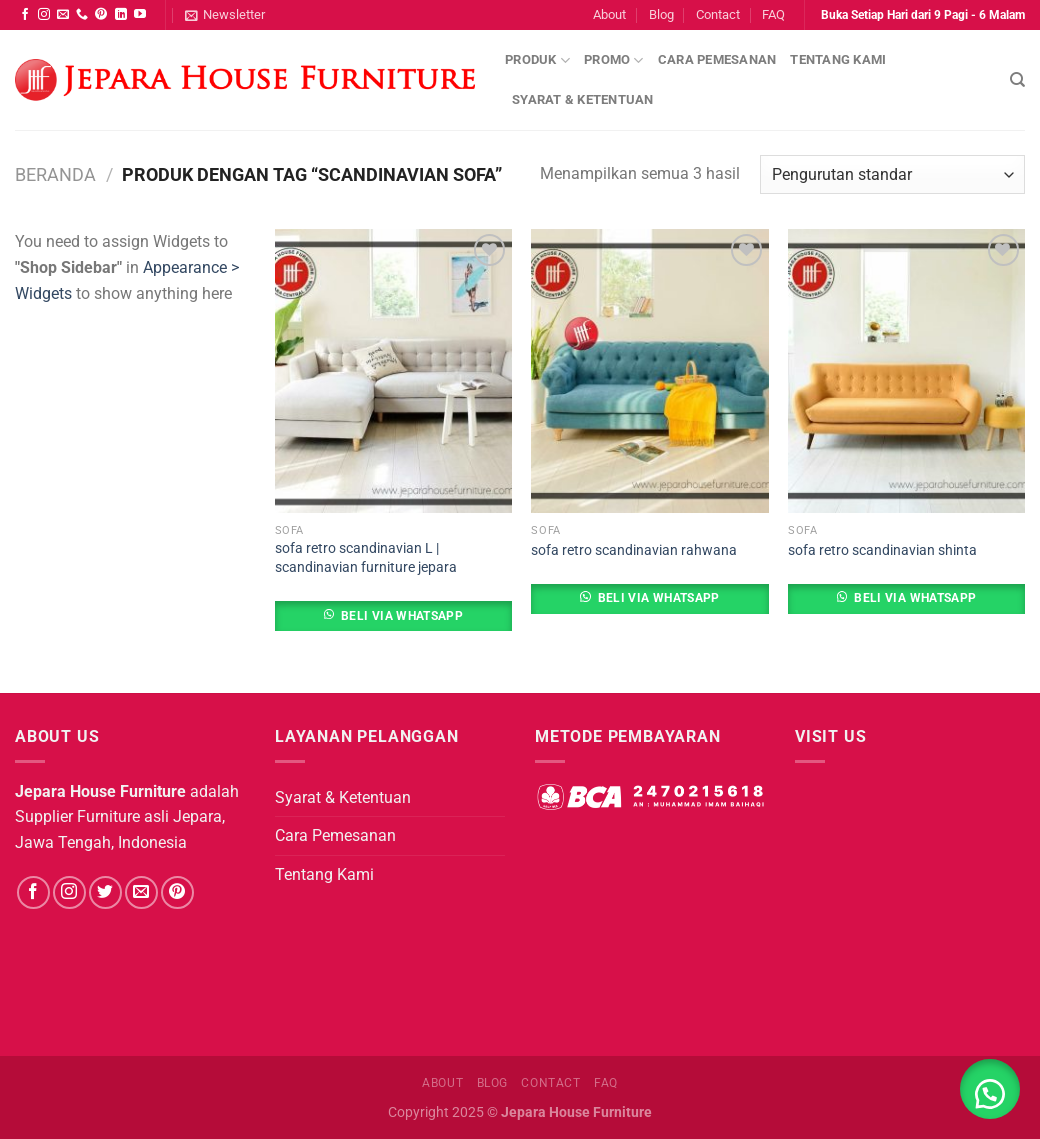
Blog (661, 14)
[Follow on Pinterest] (101, 15)
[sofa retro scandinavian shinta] (906, 371)
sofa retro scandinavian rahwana (634, 550)
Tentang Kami (838, 59)
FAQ (773, 14)
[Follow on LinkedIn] (121, 15)
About (609, 14)
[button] (990, 1089)
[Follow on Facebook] (25, 15)
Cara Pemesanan (717, 59)
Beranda (55, 174)
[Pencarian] (1017, 80)
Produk (537, 60)
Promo (614, 60)
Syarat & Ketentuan (583, 99)
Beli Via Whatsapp (402, 616)
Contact (718, 14)
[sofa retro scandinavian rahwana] (649, 371)
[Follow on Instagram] (44, 15)
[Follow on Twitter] (105, 892)
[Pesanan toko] (892, 174)
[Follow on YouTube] (140, 15)
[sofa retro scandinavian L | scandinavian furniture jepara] (393, 371)
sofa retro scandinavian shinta (882, 550)
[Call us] (82, 15)
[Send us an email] (63, 15)
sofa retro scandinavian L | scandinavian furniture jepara (366, 558)
